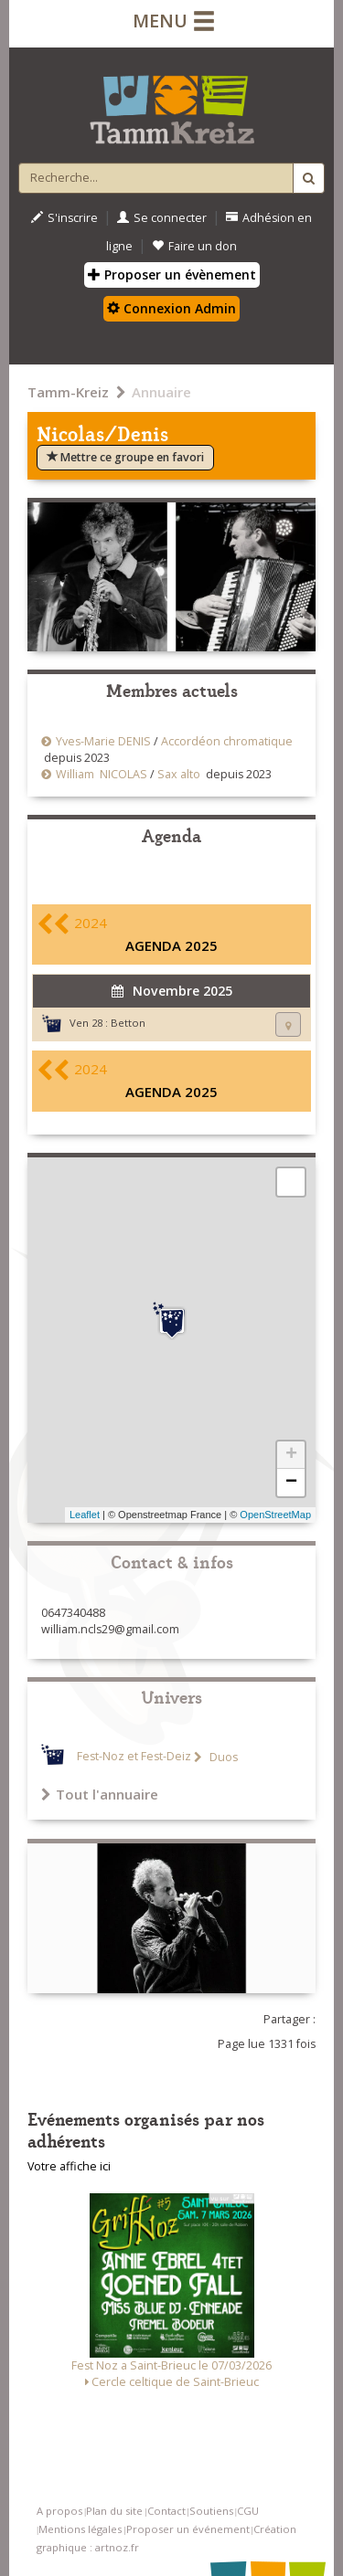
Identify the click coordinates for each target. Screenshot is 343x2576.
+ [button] (291, 1455)
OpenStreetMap (275, 1514)
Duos (222, 1757)
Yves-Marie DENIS (103, 741)
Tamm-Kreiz (68, 392)
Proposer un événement (188, 2529)
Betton (128, 1022)
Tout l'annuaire (99, 1794)
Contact (166, 2511)
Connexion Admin (171, 308)
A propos (59, 2511)
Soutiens (211, 2511)
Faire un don (194, 246)
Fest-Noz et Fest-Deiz (134, 1757)
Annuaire (161, 392)
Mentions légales (80, 2529)
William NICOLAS (101, 774)
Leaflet (85, 1514)
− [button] (291, 1482)
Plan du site (114, 2511)
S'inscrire (64, 218)
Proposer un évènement (172, 274)
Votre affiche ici (69, 2166)
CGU (248, 2511)
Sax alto (178, 774)
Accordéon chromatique (227, 741)
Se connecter (162, 218)
